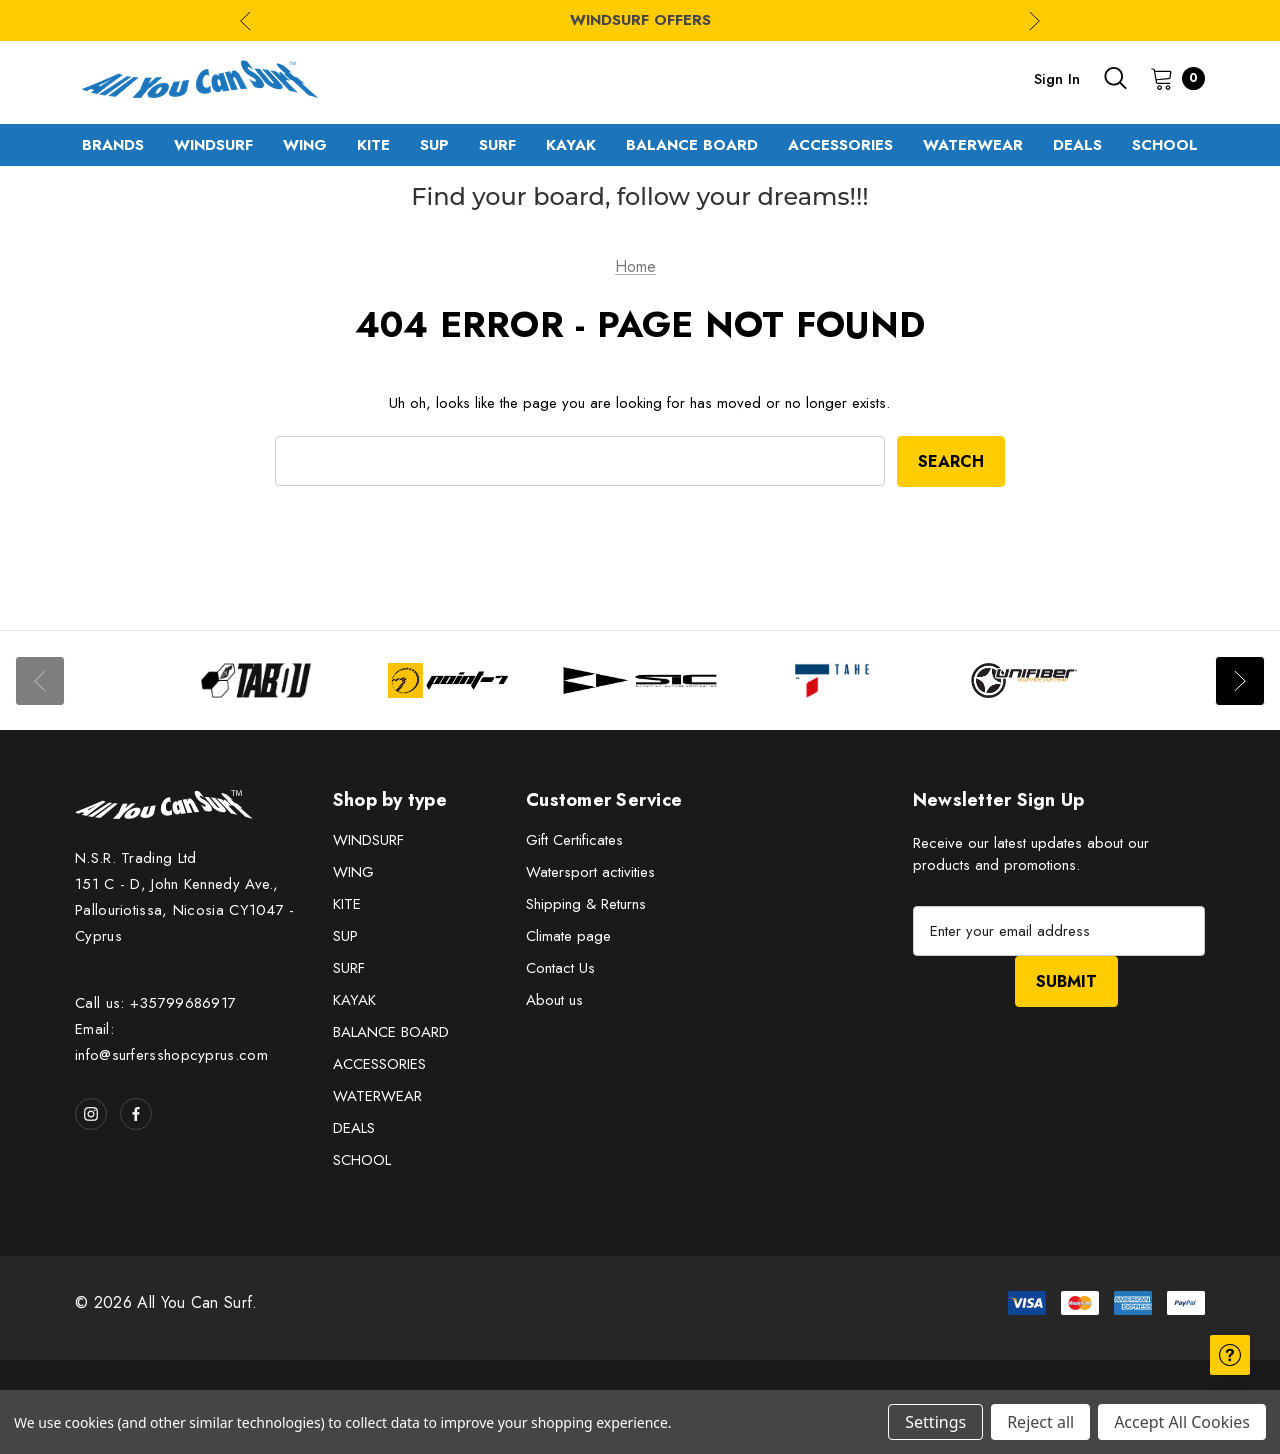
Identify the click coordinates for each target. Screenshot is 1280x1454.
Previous (40, 681)
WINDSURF (368, 840)
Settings (935, 1422)
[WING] (305, 145)
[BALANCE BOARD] (692, 145)
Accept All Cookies (1182, 1422)
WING (353, 872)
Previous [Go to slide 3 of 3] (245, 20)
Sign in (1057, 79)
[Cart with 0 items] (1171, 78)
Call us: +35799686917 (155, 1003)
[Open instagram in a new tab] (91, 1114)
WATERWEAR (377, 1096)
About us (554, 1000)
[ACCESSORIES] (840, 145)
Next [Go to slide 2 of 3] (1034, 20)
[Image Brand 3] (640, 680)
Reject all (1040, 1422)
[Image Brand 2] (448, 680)
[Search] (1115, 78)
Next (1240, 681)
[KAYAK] (571, 145)
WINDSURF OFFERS (640, 20)
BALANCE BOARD (391, 1032)
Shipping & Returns (586, 904)
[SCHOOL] (1165, 145)
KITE (347, 904)
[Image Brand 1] (256, 680)
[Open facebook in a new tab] (136, 1114)
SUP (345, 936)
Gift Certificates (574, 840)
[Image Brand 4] (832, 680)
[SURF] (497, 145)
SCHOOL (362, 1160)
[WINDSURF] (213, 145)
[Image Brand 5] (1024, 680)
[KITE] (373, 145)
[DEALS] (1077, 145)
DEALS (354, 1128)
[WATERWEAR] (973, 145)
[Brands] (113, 145)
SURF (349, 968)
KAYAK (354, 1000)
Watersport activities (590, 872)
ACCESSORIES (379, 1064)
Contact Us (560, 968)
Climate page (568, 936)
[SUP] (434, 145)
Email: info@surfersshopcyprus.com (171, 1042)
